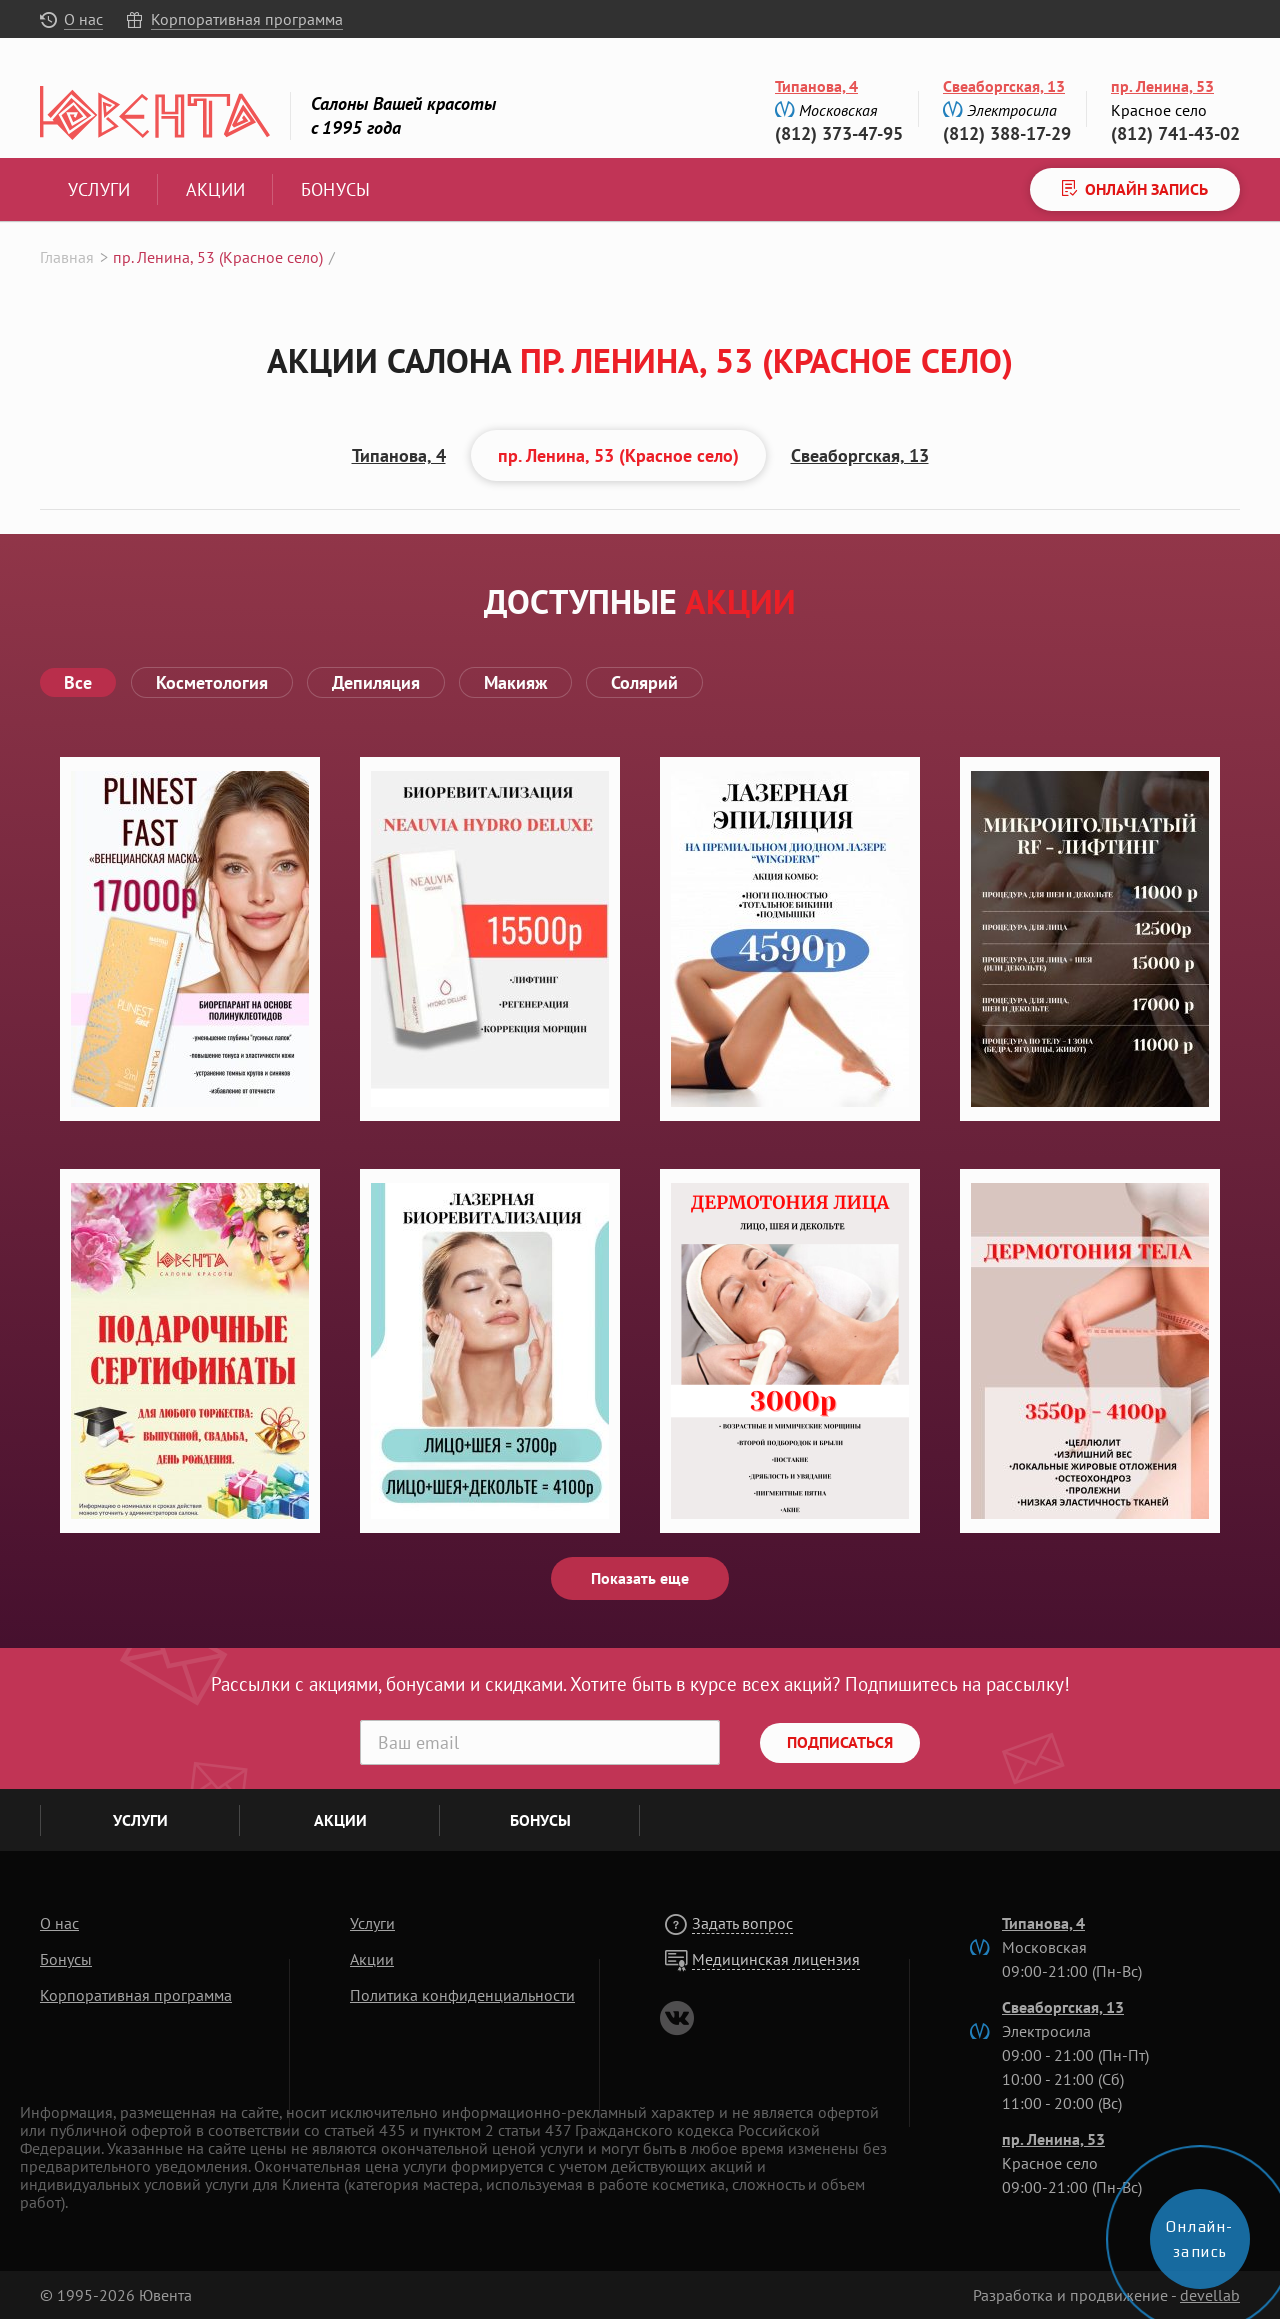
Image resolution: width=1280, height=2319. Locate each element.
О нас (83, 19)
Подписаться (840, 1742)
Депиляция (376, 682)
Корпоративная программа (247, 19)
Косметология (212, 682)
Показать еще (640, 1578)
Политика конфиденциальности (462, 1995)
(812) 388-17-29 (1007, 133)
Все (78, 682)
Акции (215, 189)
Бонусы (335, 189)
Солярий (644, 682)
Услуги (99, 189)
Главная (67, 257)
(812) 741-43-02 (1175, 133)
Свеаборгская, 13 (1004, 86)
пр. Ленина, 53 (1162, 86)
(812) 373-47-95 (839, 133)
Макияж (515, 682)
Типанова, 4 (816, 86)
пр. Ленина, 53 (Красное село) (618, 455)
